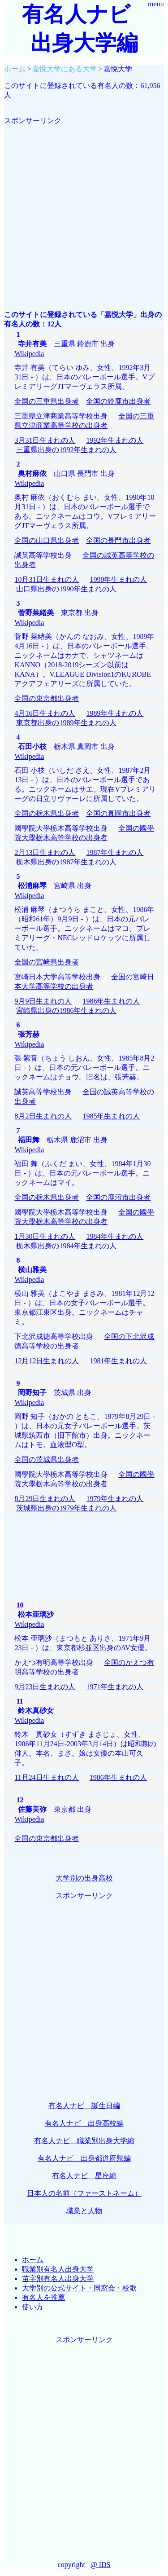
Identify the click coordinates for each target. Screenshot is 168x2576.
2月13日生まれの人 (44, 852)
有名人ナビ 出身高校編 (84, 2123)
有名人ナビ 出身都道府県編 (84, 2158)
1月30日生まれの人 (44, 1236)
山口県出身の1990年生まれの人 (66, 589)
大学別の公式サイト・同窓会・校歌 (79, 2288)
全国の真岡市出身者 (118, 813)
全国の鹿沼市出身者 (118, 1197)
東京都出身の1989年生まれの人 (66, 723)
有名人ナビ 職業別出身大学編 (84, 2140)
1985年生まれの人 (111, 1116)
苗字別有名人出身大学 (58, 2278)
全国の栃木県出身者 (46, 813)
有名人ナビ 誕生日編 (84, 2105)
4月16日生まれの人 (44, 713)
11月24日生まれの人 (46, 1777)
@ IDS (100, 2564)
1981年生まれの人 (118, 1361)
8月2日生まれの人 (43, 1116)
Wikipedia (29, 353)
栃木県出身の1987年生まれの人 (66, 862)
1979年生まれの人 (114, 1498)
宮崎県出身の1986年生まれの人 (66, 1010)
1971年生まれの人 (114, 1687)
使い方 (32, 2307)
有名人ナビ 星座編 (84, 2176)
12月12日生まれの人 (46, 1361)
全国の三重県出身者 (46, 401)
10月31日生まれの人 (46, 579)
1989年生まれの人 (114, 713)
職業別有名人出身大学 (58, 2269)
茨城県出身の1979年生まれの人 (66, 1508)
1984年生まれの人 (114, 1236)
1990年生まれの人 (118, 579)
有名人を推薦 (43, 2297)
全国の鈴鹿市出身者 (118, 401)
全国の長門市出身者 (118, 540)
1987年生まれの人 (114, 852)
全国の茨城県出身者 (46, 1459)
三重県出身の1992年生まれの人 (66, 450)
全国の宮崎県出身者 (46, 962)
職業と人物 (84, 2211)
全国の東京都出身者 (46, 698)
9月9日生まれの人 (43, 1001)
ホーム (32, 2259)
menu (156, 4)
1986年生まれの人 (111, 1001)
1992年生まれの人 (114, 440)
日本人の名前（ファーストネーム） (84, 2193)
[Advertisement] (84, 210)
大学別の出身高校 (84, 1878)
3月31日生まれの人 (44, 440)
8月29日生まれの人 (44, 1498)
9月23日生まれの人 (44, 1687)
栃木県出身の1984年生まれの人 (66, 1246)
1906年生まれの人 (118, 1777)
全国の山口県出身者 (46, 540)
